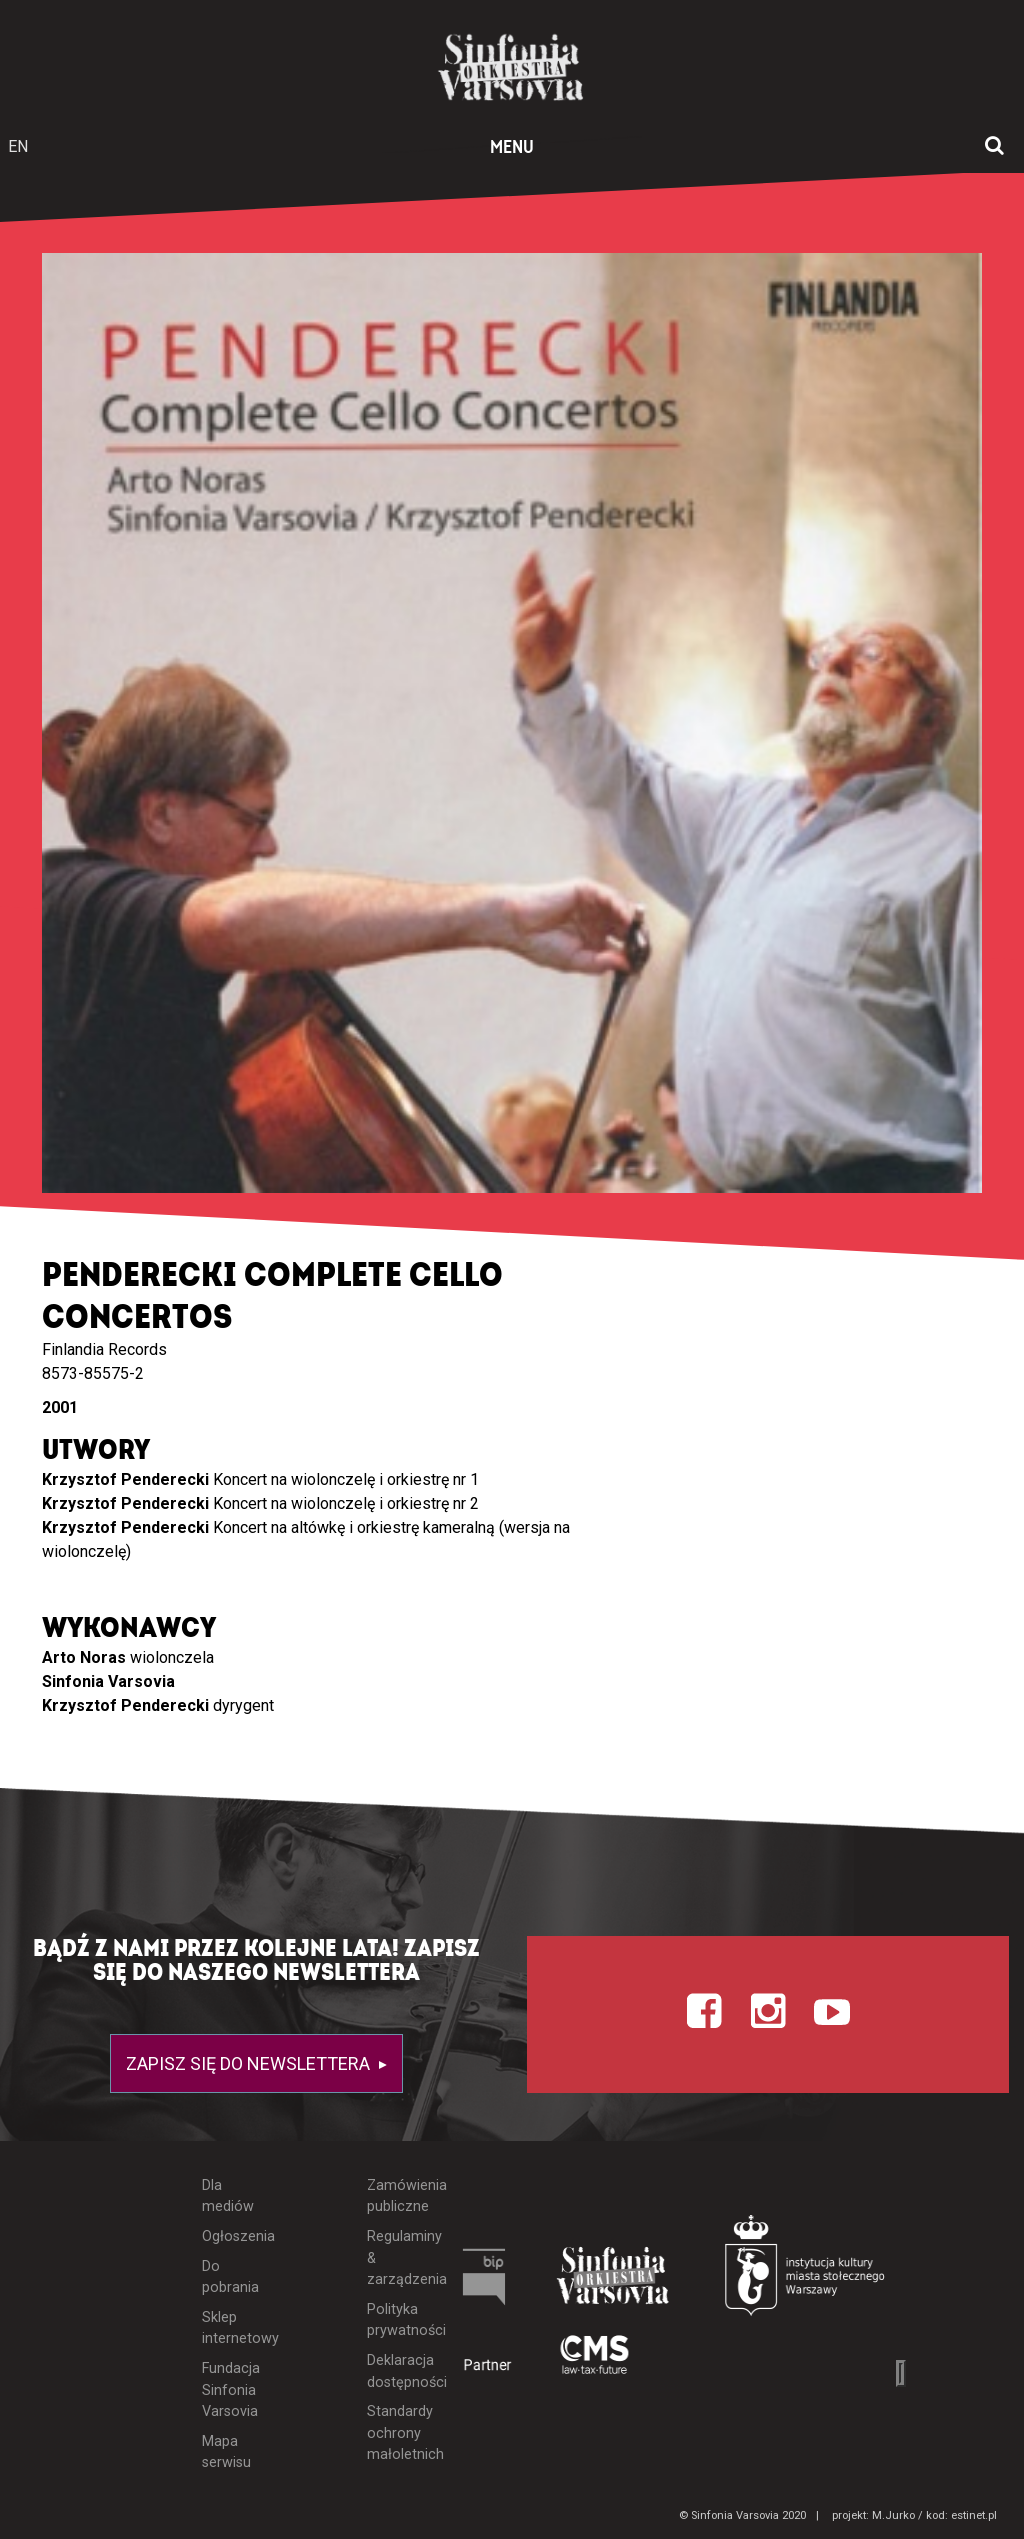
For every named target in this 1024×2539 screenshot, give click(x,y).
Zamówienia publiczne (392, 2196)
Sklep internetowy (228, 2328)
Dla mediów (228, 2196)
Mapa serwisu (226, 2452)
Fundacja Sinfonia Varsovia (228, 2390)
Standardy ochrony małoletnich (392, 2433)
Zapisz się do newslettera (250, 2063)
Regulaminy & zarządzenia (392, 2258)
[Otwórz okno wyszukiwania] (994, 147)
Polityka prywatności (392, 2320)
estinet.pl (974, 2515)
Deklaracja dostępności (392, 2371)
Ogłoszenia (228, 2236)
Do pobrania (228, 2277)
